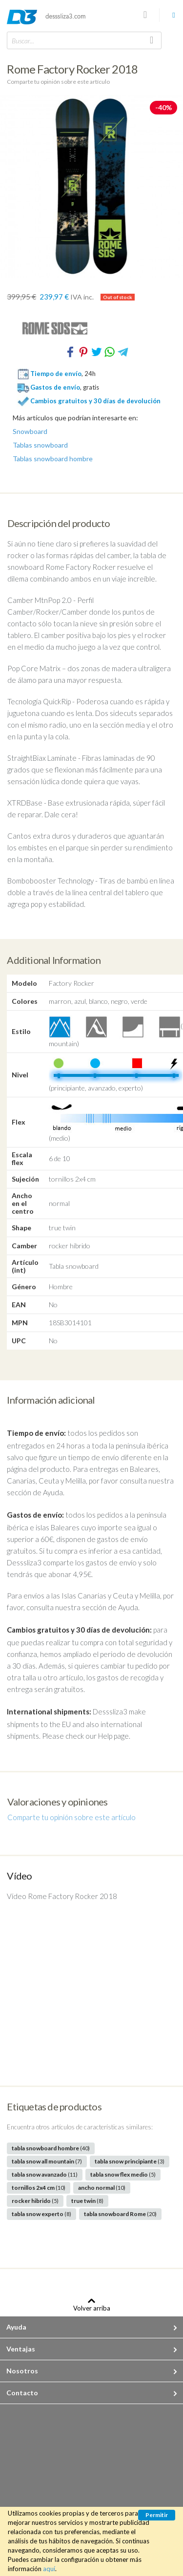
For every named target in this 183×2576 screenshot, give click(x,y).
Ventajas (20, 2349)
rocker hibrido (35, 2200)
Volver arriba (91, 2308)
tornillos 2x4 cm (38, 2187)
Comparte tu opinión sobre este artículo (58, 81)
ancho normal (101, 2187)
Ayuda (16, 2327)
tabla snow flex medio (123, 2174)
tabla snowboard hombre (51, 2148)
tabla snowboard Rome (120, 2214)
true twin (87, 2200)
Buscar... (23, 41)
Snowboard (30, 431)
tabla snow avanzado (45, 2174)
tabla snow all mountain (47, 2161)
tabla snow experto (41, 2214)
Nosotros (22, 2371)
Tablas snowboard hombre (53, 458)
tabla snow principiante (129, 2161)
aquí (49, 2569)
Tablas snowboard (40, 445)
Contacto (22, 2392)
